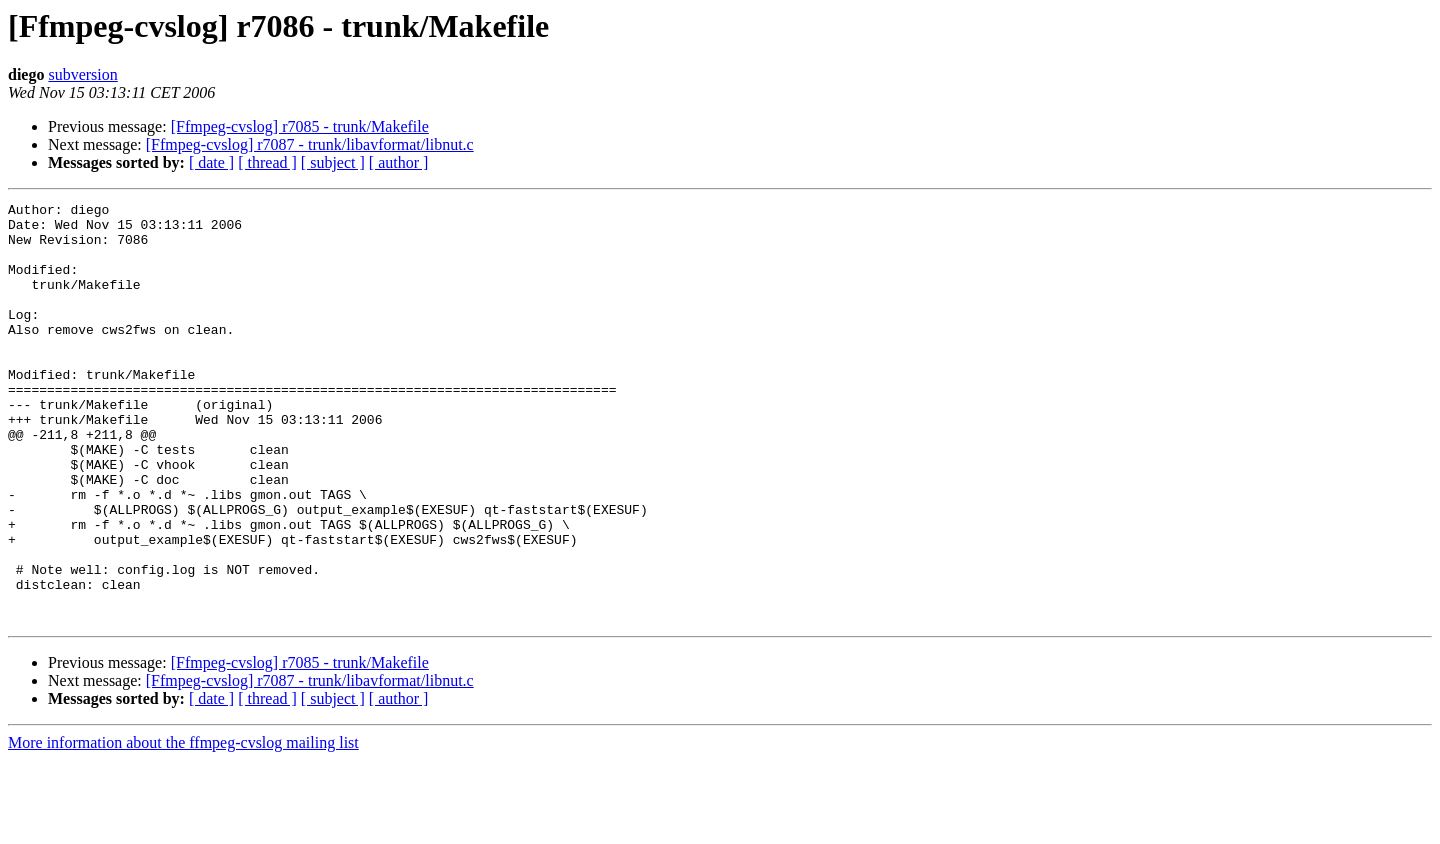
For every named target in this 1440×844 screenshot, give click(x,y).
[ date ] (211, 162)
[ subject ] (333, 162)
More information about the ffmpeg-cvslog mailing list (183, 826)
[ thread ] (267, 162)
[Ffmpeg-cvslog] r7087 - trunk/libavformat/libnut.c (310, 144)
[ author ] (399, 162)
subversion (82, 74)
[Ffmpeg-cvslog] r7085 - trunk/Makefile (300, 126)
